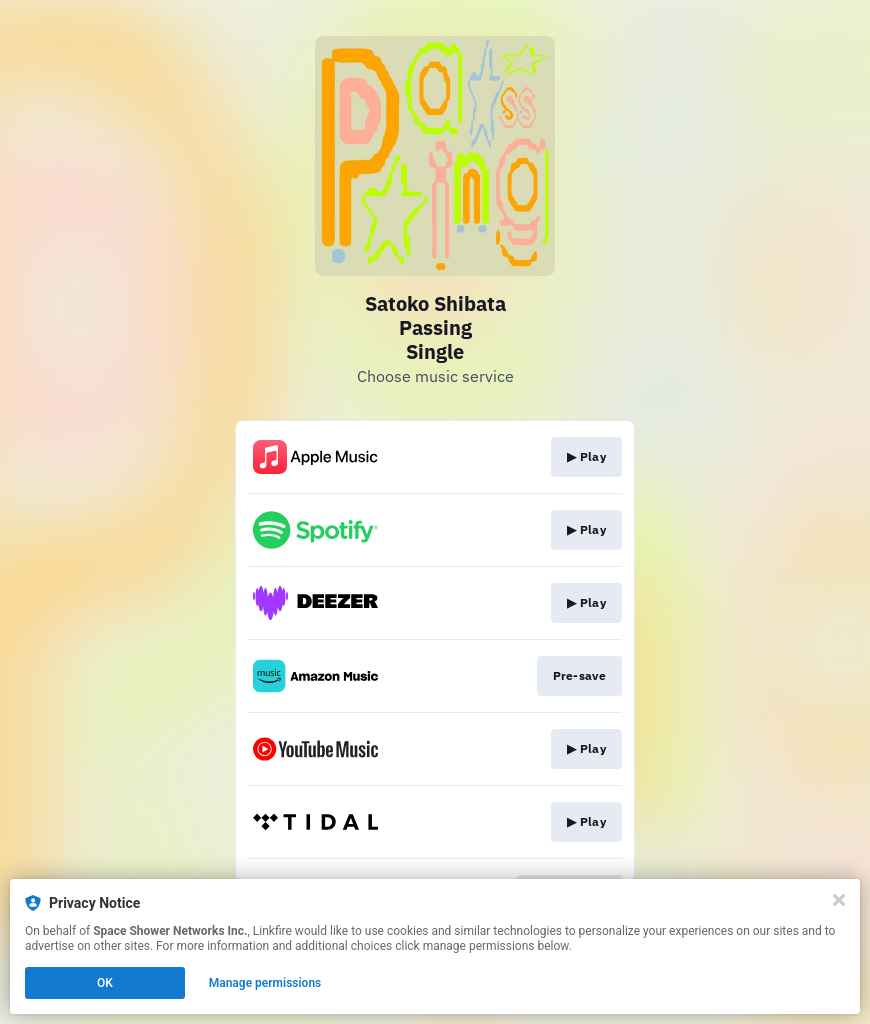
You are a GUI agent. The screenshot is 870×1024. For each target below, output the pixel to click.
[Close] (839, 900)
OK (105, 983)
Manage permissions (265, 983)
